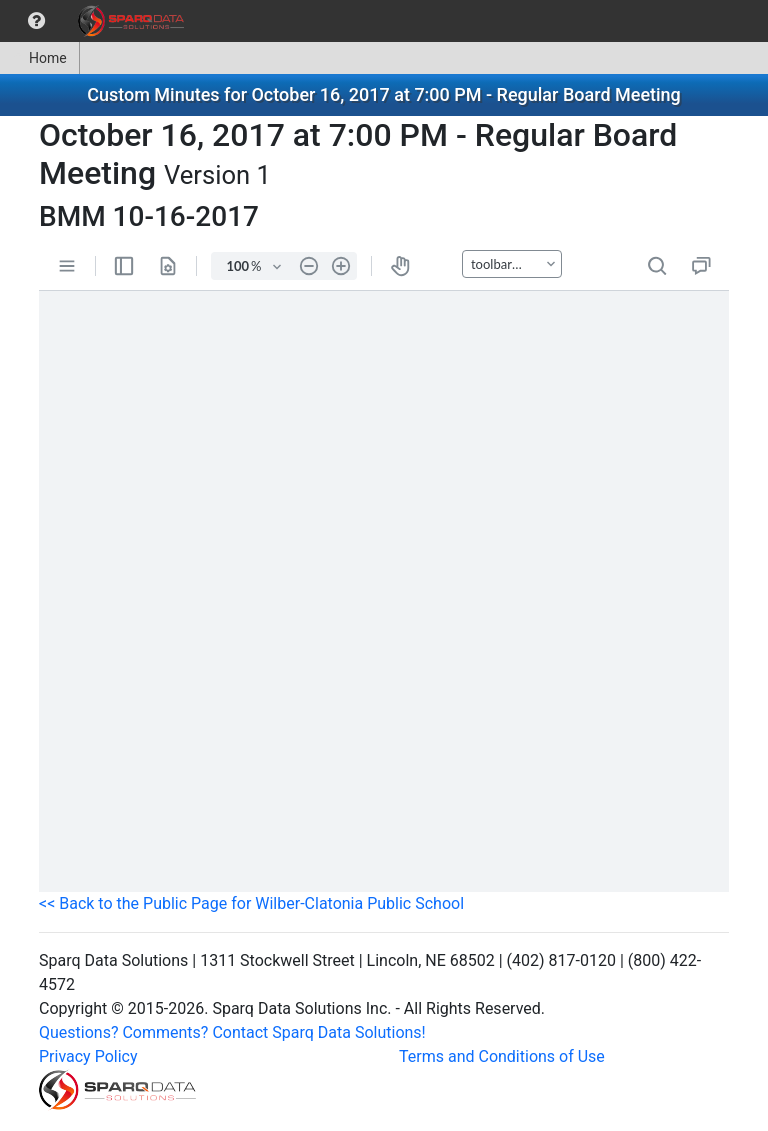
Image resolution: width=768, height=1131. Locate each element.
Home (39, 58)
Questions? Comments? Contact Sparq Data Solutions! (232, 1032)
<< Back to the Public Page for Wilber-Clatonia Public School (251, 903)
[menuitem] (36, 21)
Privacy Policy (88, 1056)
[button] (36, 21)
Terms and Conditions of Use (502, 1056)
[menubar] (97, 21)
